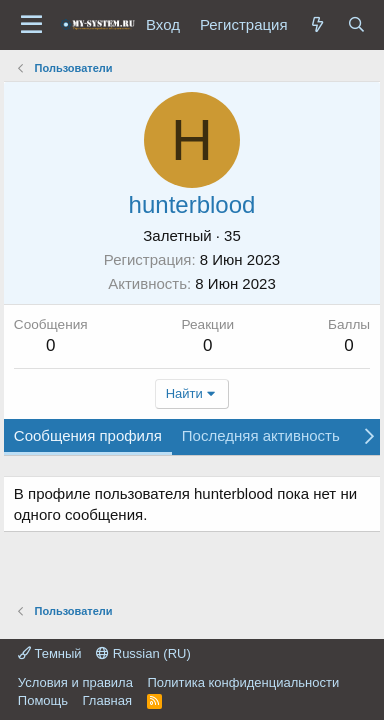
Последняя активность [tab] (261, 435)
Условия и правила (75, 682)
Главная (107, 700)
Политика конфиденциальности (243, 682)
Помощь (43, 700)
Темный (50, 653)
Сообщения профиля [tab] (88, 435)
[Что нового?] (317, 24)
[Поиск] (356, 24)
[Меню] (31, 25)
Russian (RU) (143, 653)
